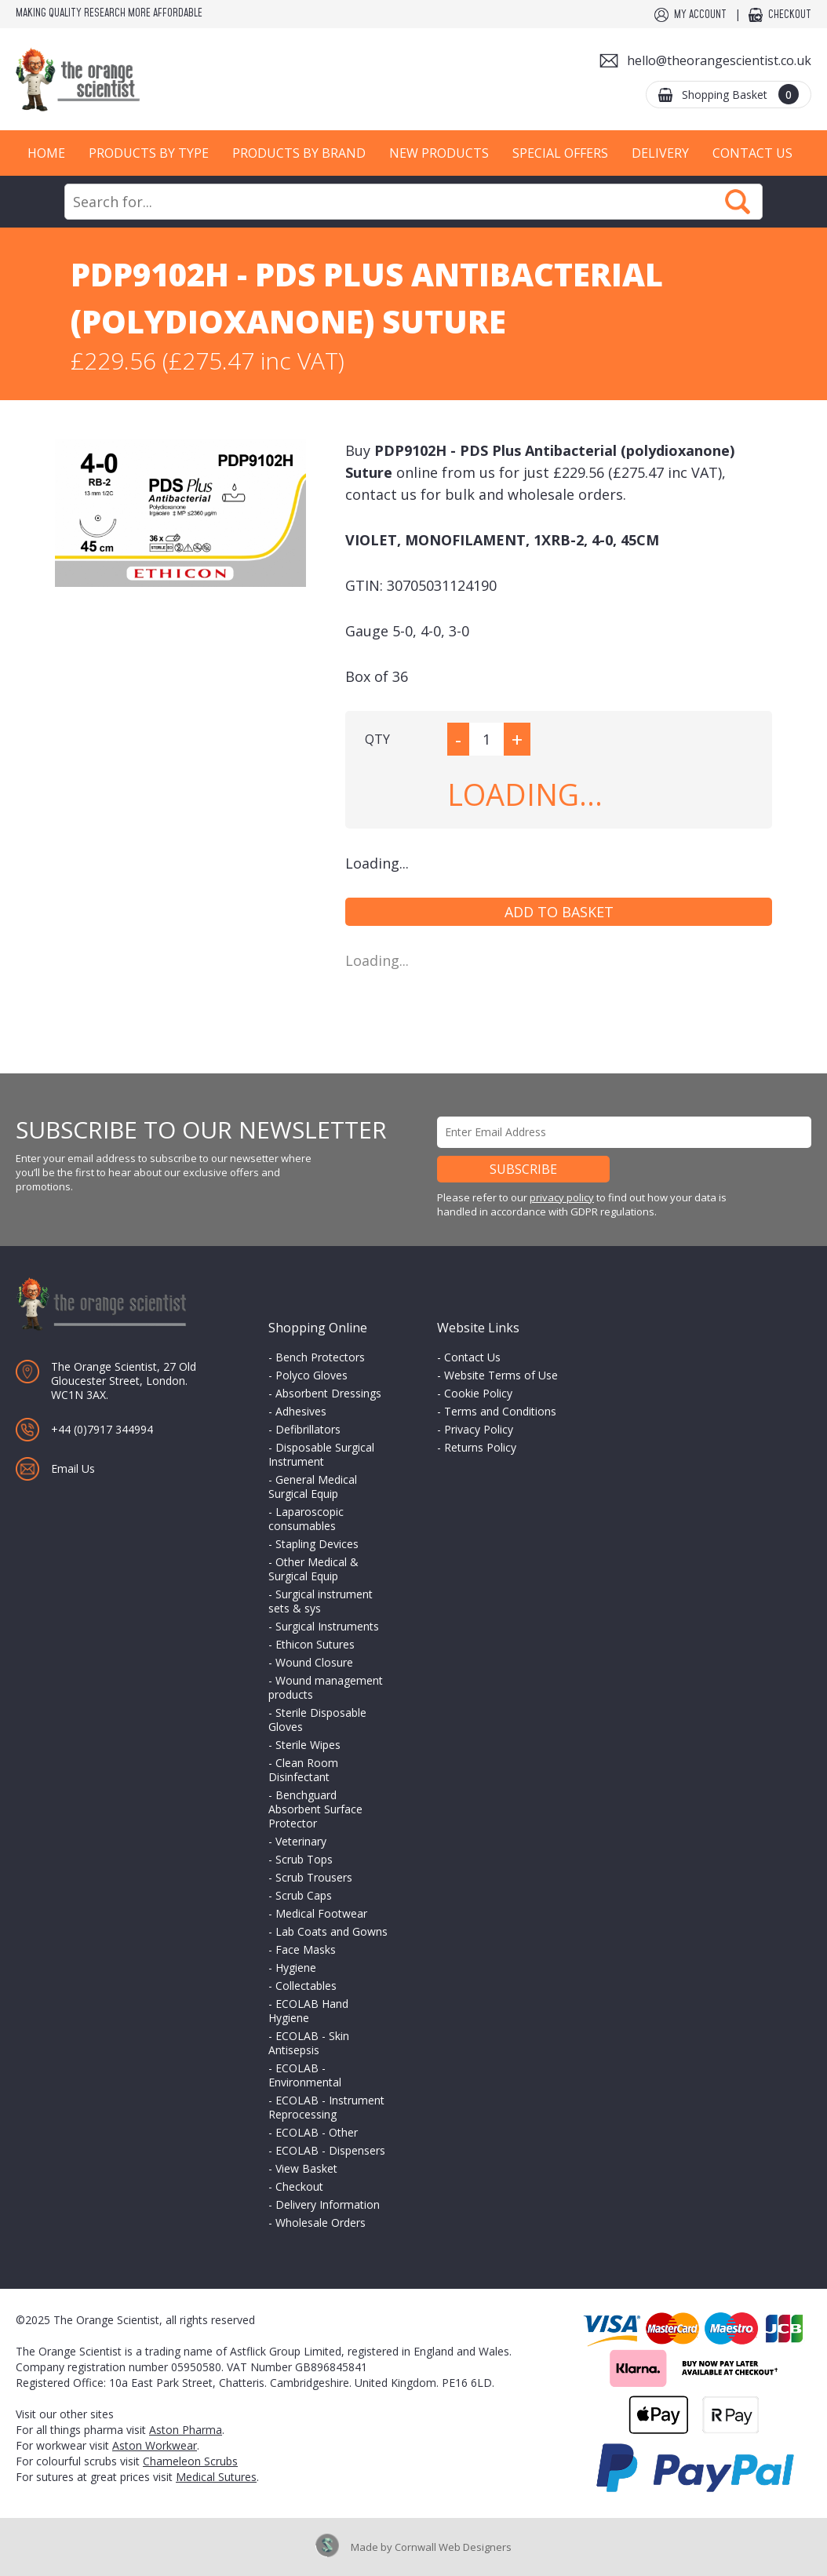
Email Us (73, 1468)
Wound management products (325, 1687)
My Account (700, 15)
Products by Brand (299, 153)
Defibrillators (308, 1429)
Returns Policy (480, 1447)
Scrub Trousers (313, 1877)
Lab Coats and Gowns (331, 1931)
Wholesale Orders (320, 2222)
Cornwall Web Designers (453, 2547)
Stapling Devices (317, 1543)
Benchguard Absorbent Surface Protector (315, 1809)
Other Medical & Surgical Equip (313, 1568)
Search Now (737, 201)
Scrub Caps (303, 1895)
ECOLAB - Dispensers (330, 2150)
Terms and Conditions (500, 1411)
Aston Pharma (185, 2429)
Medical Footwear (321, 1913)
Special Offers (560, 153)
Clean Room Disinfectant (303, 1769)
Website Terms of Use (501, 1375)
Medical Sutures (216, 2476)
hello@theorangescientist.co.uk (719, 60)
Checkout (789, 15)
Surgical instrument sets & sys (320, 1601)
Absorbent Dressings (328, 1393)
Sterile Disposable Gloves (317, 1719)
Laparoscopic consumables (306, 1518)
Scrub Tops (304, 1859)
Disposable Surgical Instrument (321, 1454)
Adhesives (300, 1411)
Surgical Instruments (327, 1626)
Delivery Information (327, 2204)
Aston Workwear (154, 2445)
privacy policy (562, 1197)
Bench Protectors (320, 1357)
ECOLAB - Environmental (304, 2075)
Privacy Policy (478, 1429)
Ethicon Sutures (315, 1644)
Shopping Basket (740, 94)
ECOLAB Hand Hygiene (308, 2010)
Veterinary (300, 1841)
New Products (439, 153)
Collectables (306, 1985)
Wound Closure (314, 1662)
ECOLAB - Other (316, 2132)
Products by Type (149, 153)
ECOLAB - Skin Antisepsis (308, 2042)
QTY (377, 739)
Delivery (660, 153)
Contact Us (752, 153)
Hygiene (295, 1967)
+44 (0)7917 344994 (102, 1429)
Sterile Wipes (308, 1744)
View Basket (306, 2168)
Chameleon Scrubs (190, 2461)
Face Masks (305, 1949)
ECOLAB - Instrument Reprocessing (326, 2107)
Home (46, 153)
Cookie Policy (478, 1393)
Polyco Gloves (311, 1375)
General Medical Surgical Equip (312, 1486)
